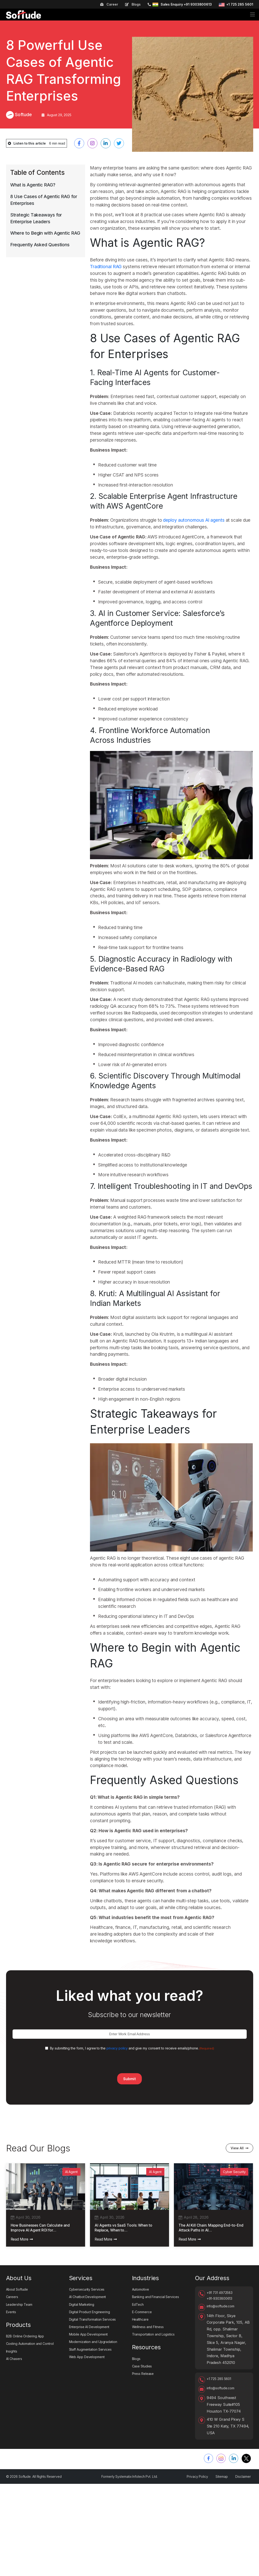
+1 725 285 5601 (239, 4)
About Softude (17, 2289)
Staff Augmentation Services (90, 2349)
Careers (12, 2297)
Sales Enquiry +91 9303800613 (186, 4)
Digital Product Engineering (89, 2312)
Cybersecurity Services (87, 2289)
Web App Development (87, 2357)
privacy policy (117, 2048)
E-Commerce (142, 2312)
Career (109, 4)
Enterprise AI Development (89, 2327)
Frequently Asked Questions (40, 244)
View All (239, 2148)
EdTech (138, 2304)
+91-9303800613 (219, 2298)
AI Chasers (14, 2359)
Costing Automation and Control (30, 2344)
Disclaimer (243, 2476)
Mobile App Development (88, 2334)
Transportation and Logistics (153, 2334)
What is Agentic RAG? (32, 185)
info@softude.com (220, 2306)
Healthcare (140, 2319)
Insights (11, 2351)
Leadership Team (19, 2304)
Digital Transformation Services (92, 2319)
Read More (22, 2239)
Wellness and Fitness (148, 2327)
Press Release (143, 2374)
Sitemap (222, 2476)
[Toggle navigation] (252, 14)
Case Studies (142, 2366)
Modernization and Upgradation (93, 2342)
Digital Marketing (81, 2304)
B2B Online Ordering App (25, 2336)
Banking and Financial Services (155, 2297)
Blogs (133, 4)
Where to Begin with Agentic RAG (45, 233)
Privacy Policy (197, 2476)
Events (11, 2312)
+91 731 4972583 (220, 2293)
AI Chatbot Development (87, 2297)
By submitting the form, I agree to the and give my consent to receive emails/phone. (132, 2048)
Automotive (140, 2289)
